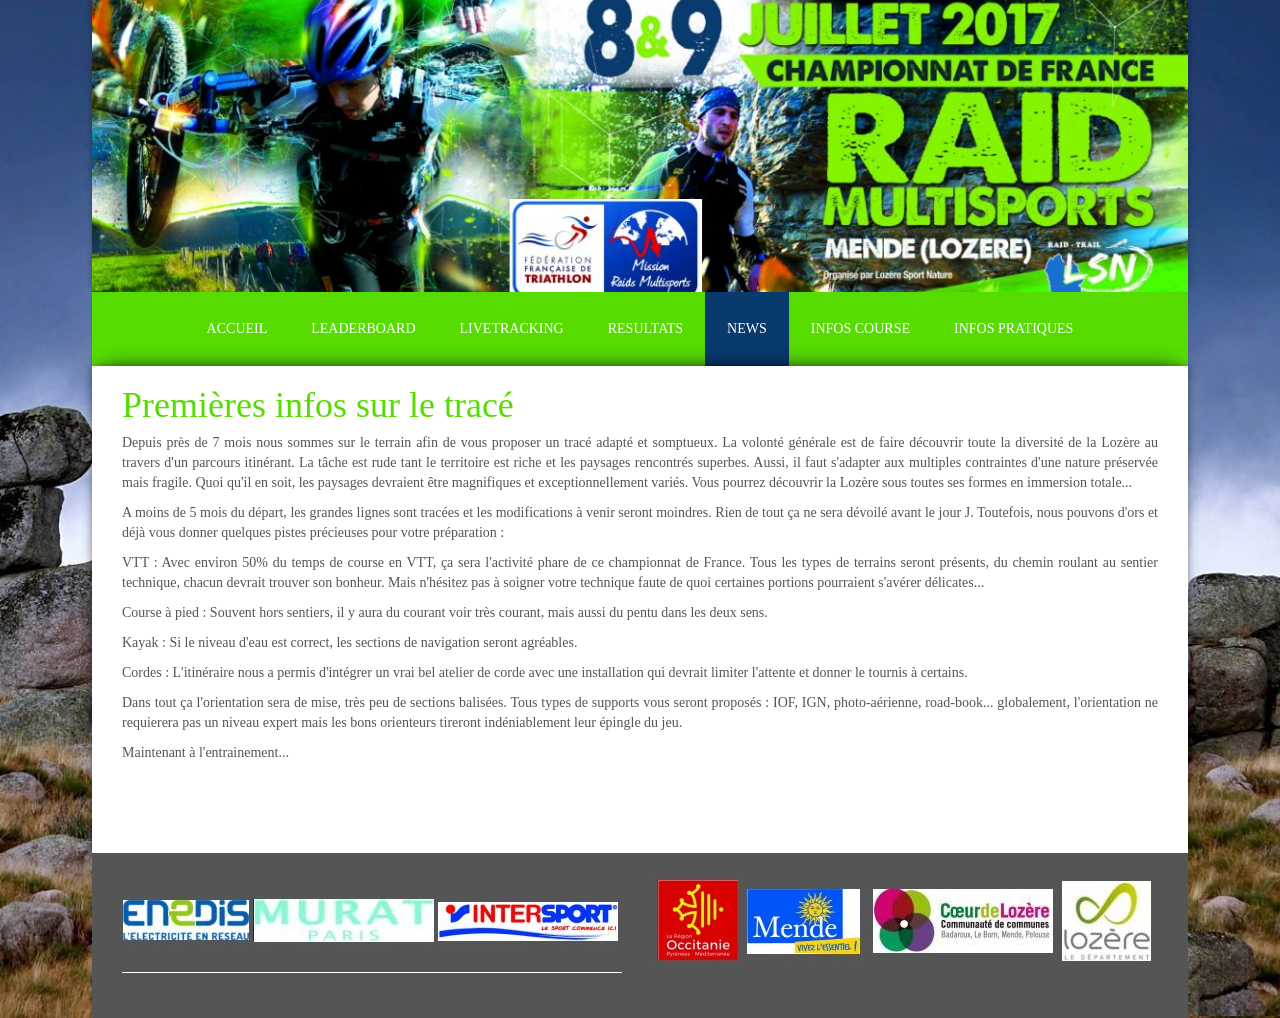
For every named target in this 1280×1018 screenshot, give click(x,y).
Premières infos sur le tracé (318, 405)
